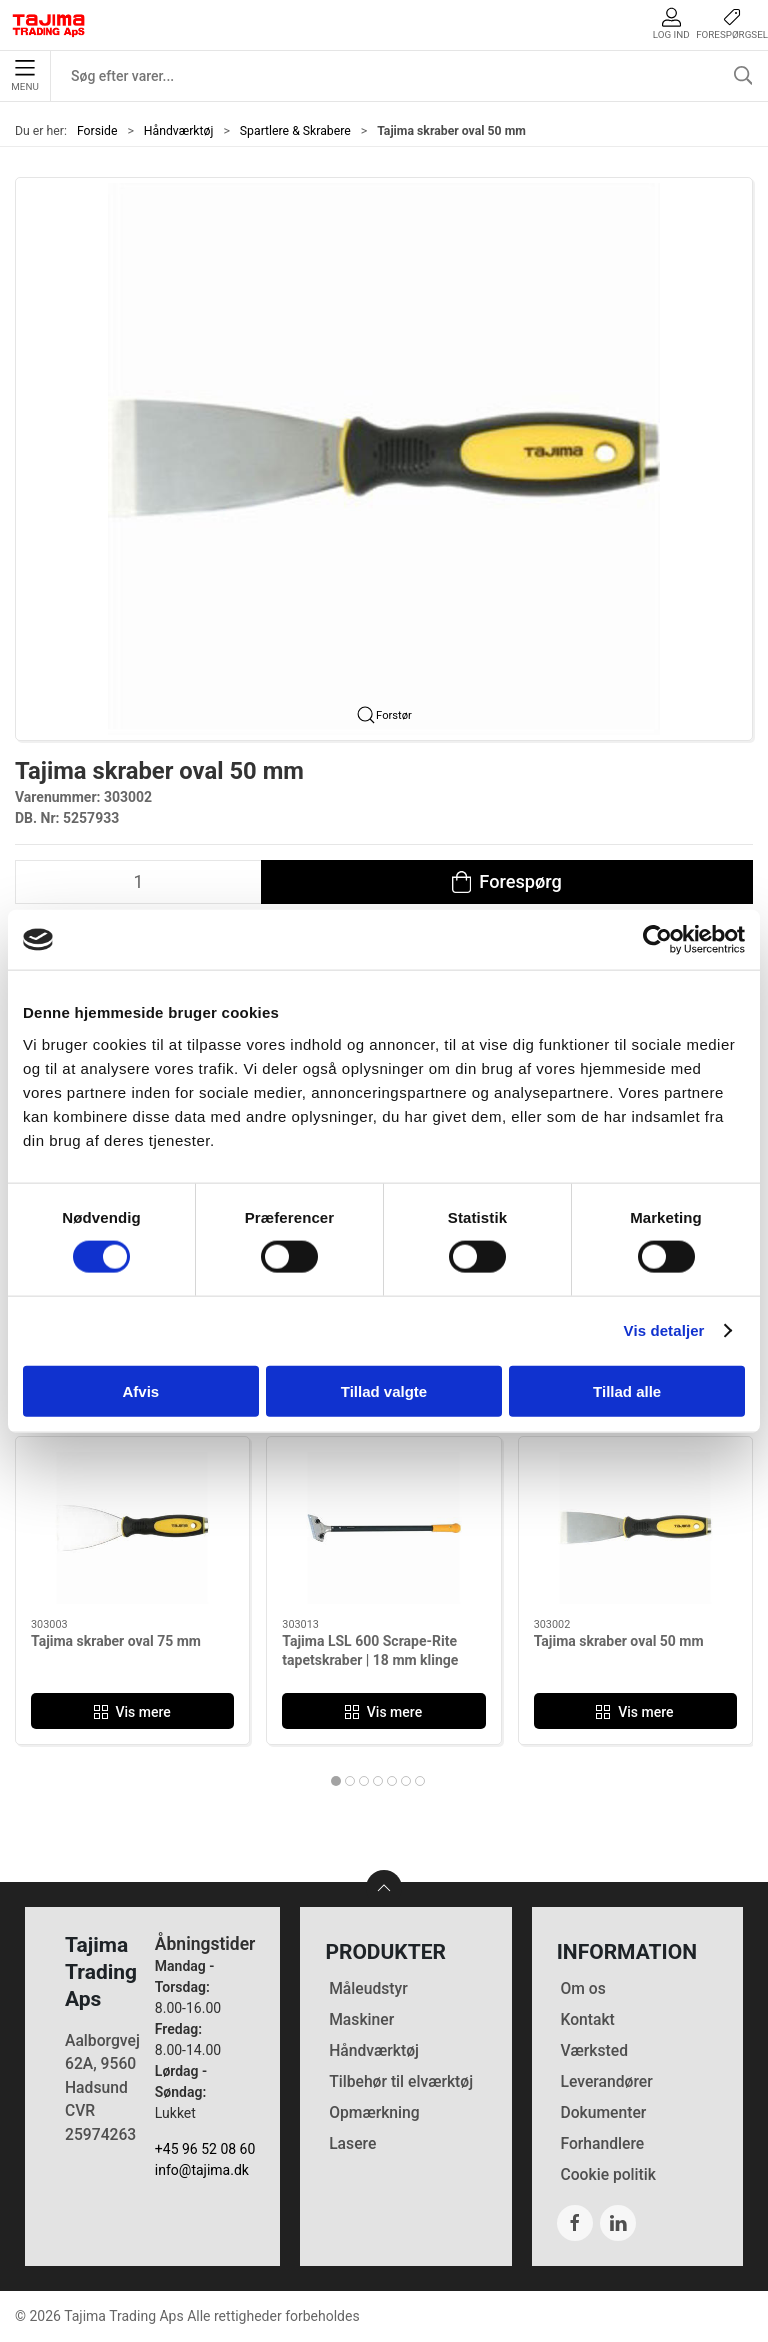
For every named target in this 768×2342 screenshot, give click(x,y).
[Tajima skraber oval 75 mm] (132, 1528)
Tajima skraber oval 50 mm (619, 1640)
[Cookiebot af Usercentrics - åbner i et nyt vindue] (657, 940)
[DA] (49, 25)
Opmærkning (374, 2112)
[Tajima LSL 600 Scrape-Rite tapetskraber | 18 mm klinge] (383, 1528)
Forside (97, 131)
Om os (582, 1988)
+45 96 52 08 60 (205, 2149)
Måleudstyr (368, 1988)
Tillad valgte (384, 1390)
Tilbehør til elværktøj (401, 2081)
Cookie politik (608, 2174)
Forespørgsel (732, 23)
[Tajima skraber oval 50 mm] (635, 1528)
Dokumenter (603, 2112)
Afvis (140, 1390)
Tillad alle (627, 1390)
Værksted (594, 2050)
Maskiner (361, 2019)
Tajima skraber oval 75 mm (116, 1640)
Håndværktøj (179, 131)
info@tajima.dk (202, 2170)
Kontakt (587, 2019)
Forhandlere (602, 2143)
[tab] (336, 1781)
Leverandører (606, 2081)
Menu (24, 76)
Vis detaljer (664, 1330)
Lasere (352, 2143)
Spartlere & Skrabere (295, 131)
